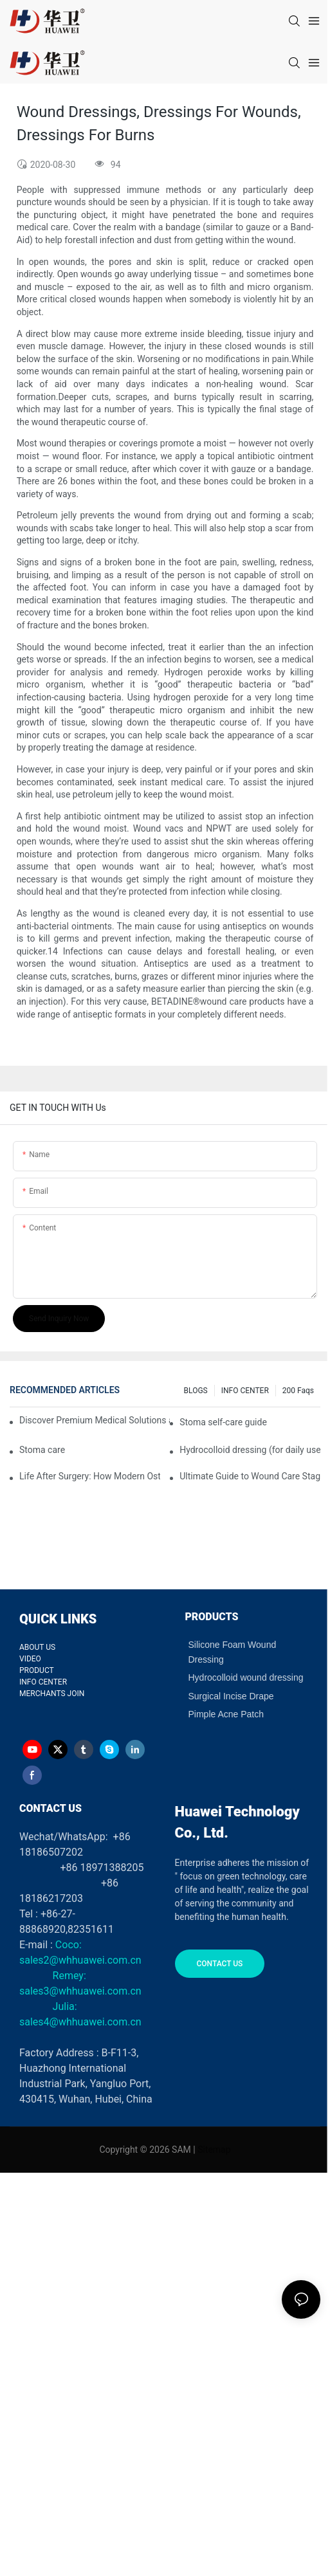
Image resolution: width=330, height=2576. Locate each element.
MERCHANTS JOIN (51, 1693)
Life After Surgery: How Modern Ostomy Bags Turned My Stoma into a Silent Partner (89, 1476)
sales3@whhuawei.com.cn (80, 1991)
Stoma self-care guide (223, 1422)
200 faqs (298, 1390)
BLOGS (196, 1390)
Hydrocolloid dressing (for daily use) (249, 1450)
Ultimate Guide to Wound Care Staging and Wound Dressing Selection (249, 1476)
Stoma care (42, 1450)
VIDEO (30, 1658)
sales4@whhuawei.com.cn (81, 2022)
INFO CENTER (245, 1390)
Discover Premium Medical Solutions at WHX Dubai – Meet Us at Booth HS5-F (94, 1420)
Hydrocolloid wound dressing (246, 1677)
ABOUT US (37, 1647)
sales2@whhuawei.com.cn (80, 1960)
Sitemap (213, 2149)
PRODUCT (36, 1670)
